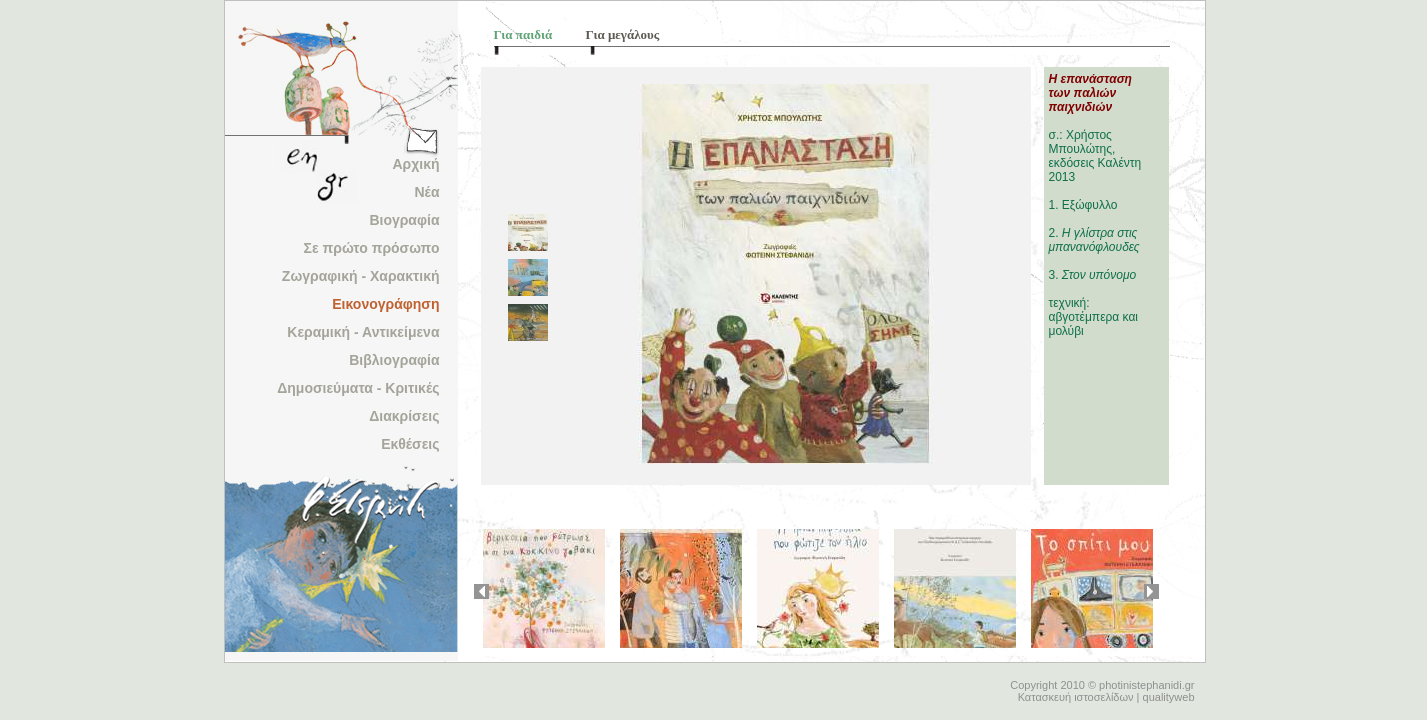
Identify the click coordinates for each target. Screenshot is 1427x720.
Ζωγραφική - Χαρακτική (361, 276)
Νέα (426, 192)
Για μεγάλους (623, 34)
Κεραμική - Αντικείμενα (363, 332)
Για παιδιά (523, 34)
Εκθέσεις (410, 444)
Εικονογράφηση (385, 304)
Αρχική (415, 164)
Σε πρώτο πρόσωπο (372, 248)
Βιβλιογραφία (394, 360)
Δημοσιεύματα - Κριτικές (358, 388)
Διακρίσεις (404, 416)
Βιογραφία (404, 220)
